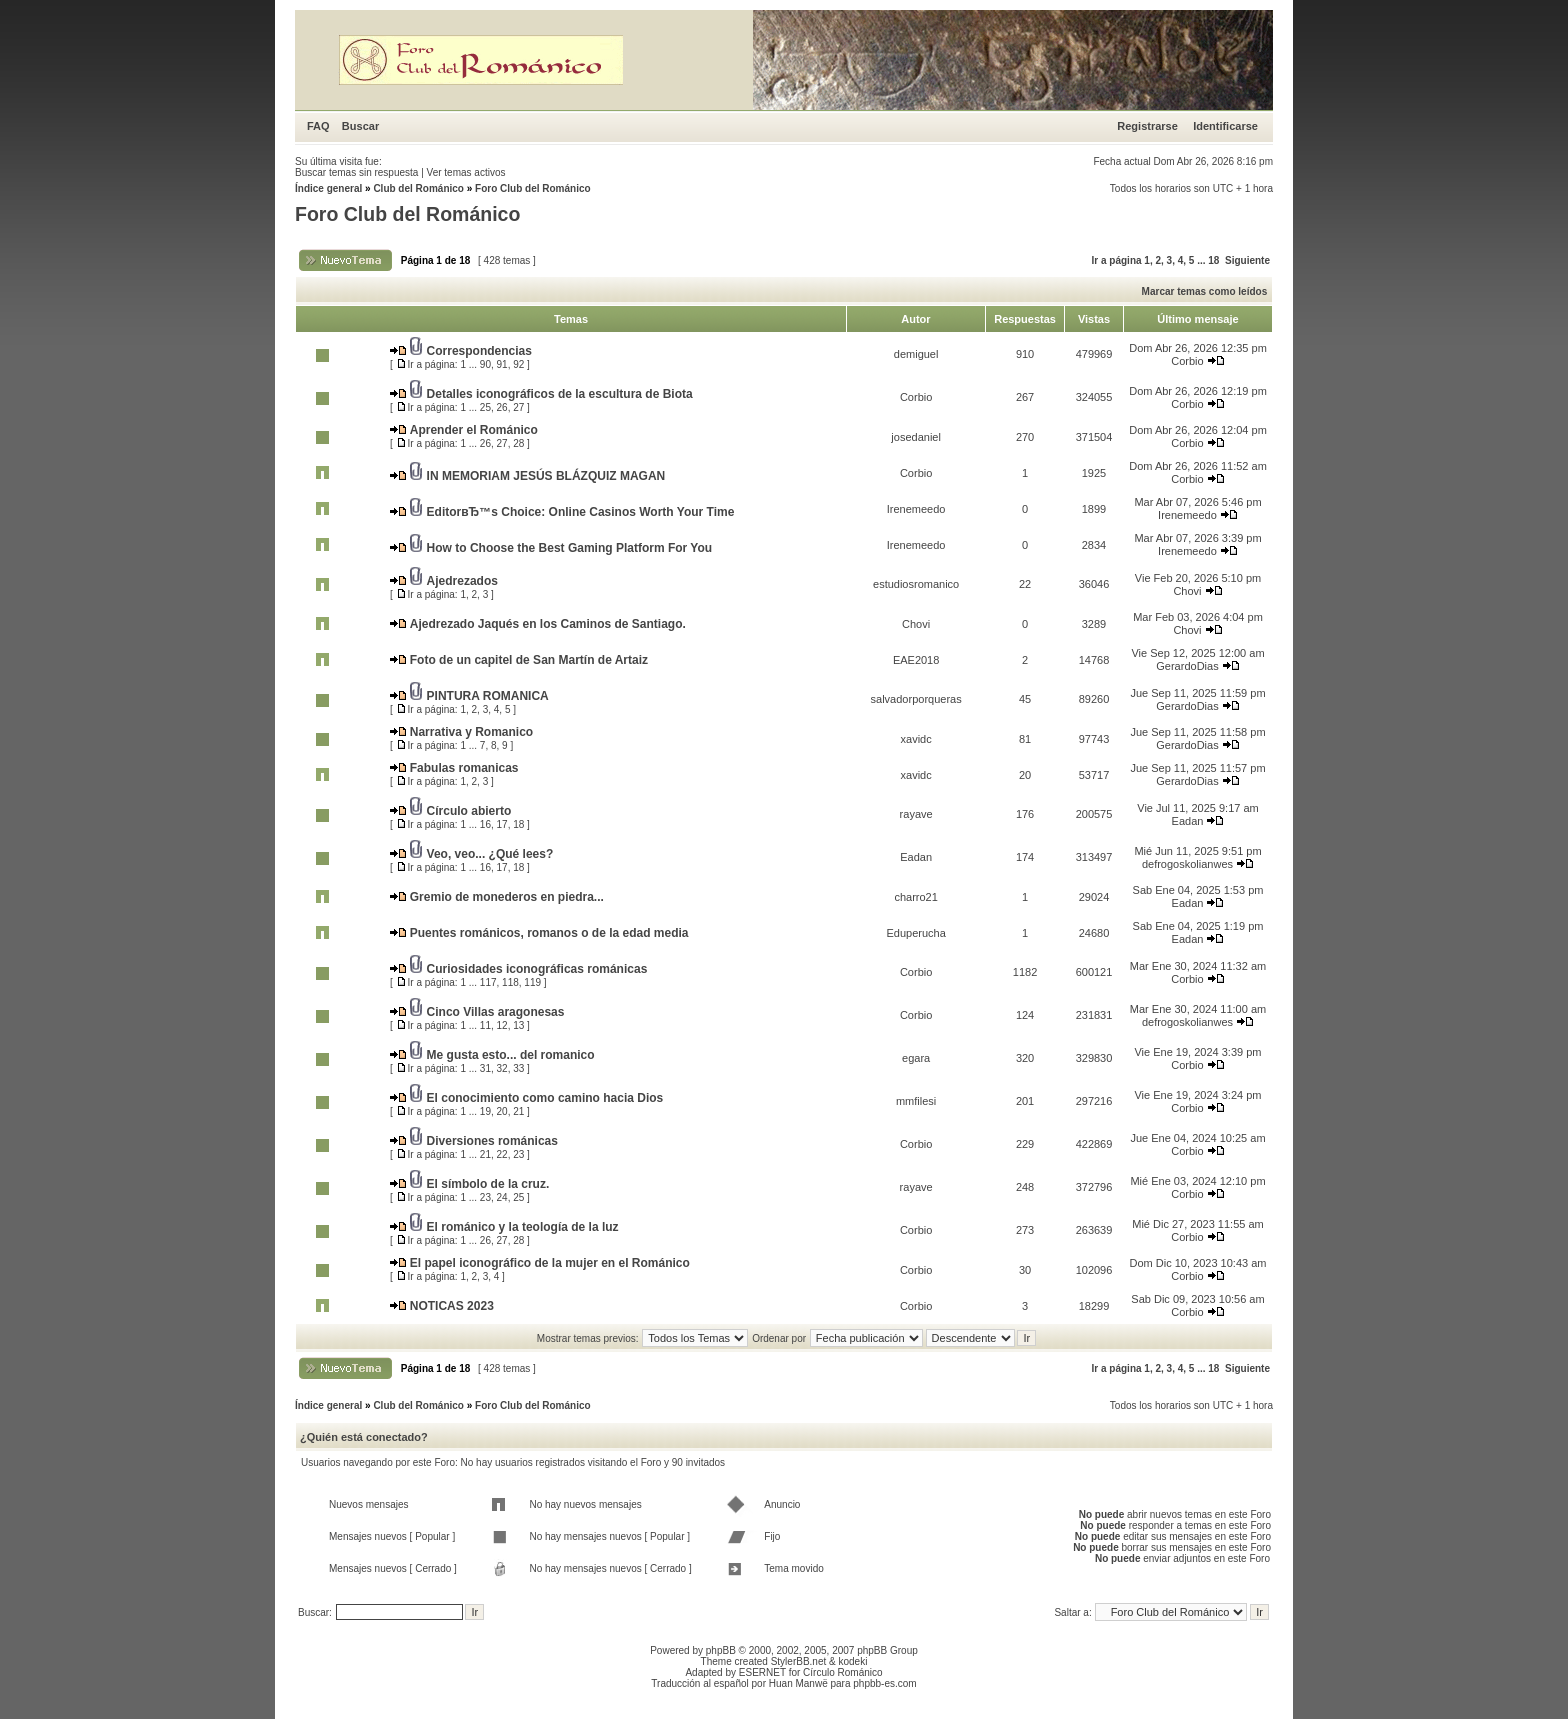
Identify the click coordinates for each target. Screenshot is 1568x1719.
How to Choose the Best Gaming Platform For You (570, 548)
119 (532, 982)
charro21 (915, 897)
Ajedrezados (462, 581)
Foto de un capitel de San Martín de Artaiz (529, 660)
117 (488, 982)
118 (510, 982)
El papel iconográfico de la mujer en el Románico (550, 1263)
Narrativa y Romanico (471, 732)
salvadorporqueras (916, 699)
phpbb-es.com (884, 1683)
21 (518, 1111)
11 (485, 1025)
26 (502, 407)
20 (502, 1111)
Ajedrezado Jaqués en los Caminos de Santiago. (548, 624)
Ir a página (1117, 260)
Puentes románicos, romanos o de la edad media (549, 933)
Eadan (1188, 821)
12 (502, 1025)
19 (485, 1111)
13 (518, 1025)
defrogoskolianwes (1187, 864)
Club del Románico (418, 188)
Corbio (1187, 361)
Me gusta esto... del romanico (511, 1055)
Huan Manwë (798, 1683)
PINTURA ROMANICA (488, 696)
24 (502, 1197)
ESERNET (762, 1672)
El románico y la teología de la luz (523, 1227)
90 (485, 364)
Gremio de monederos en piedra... (507, 897)
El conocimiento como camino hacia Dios (545, 1098)
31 (485, 1068)
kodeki (852, 1661)
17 (502, 824)
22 (502, 1154)
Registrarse (1147, 126)
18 (1213, 260)
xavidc (916, 739)
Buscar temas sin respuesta (356, 172)
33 (518, 1068)
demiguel (916, 354)
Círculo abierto (469, 811)
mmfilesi (916, 1101)
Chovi (1187, 591)
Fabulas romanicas (464, 768)
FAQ (318, 126)
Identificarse (1225, 126)
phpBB (721, 1650)
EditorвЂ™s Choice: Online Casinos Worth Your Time (581, 512)
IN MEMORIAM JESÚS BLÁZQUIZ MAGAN (546, 476)
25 (485, 407)
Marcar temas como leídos (1205, 291)
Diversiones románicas (492, 1141)
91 (502, 364)
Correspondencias (479, 351)
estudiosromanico (916, 584)
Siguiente (1247, 260)
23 (518, 1154)
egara (916, 1058)
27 (518, 407)
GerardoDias (1187, 666)
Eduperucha (915, 933)
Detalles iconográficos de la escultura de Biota (560, 394)
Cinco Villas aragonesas (496, 1012)
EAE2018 (916, 660)
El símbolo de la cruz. (488, 1184)
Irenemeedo (916, 509)
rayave (916, 814)
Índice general (328, 188)
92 (518, 364)
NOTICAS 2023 (452, 1306)
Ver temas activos (466, 172)
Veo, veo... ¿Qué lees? (490, 854)
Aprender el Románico (474, 430)
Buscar (360, 126)
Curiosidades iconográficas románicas (537, 969)
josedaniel (916, 437)
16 (485, 824)
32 (502, 1068)
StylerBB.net (799, 1661)
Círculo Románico (842, 1672)
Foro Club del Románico (533, 188)
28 (518, 443)
